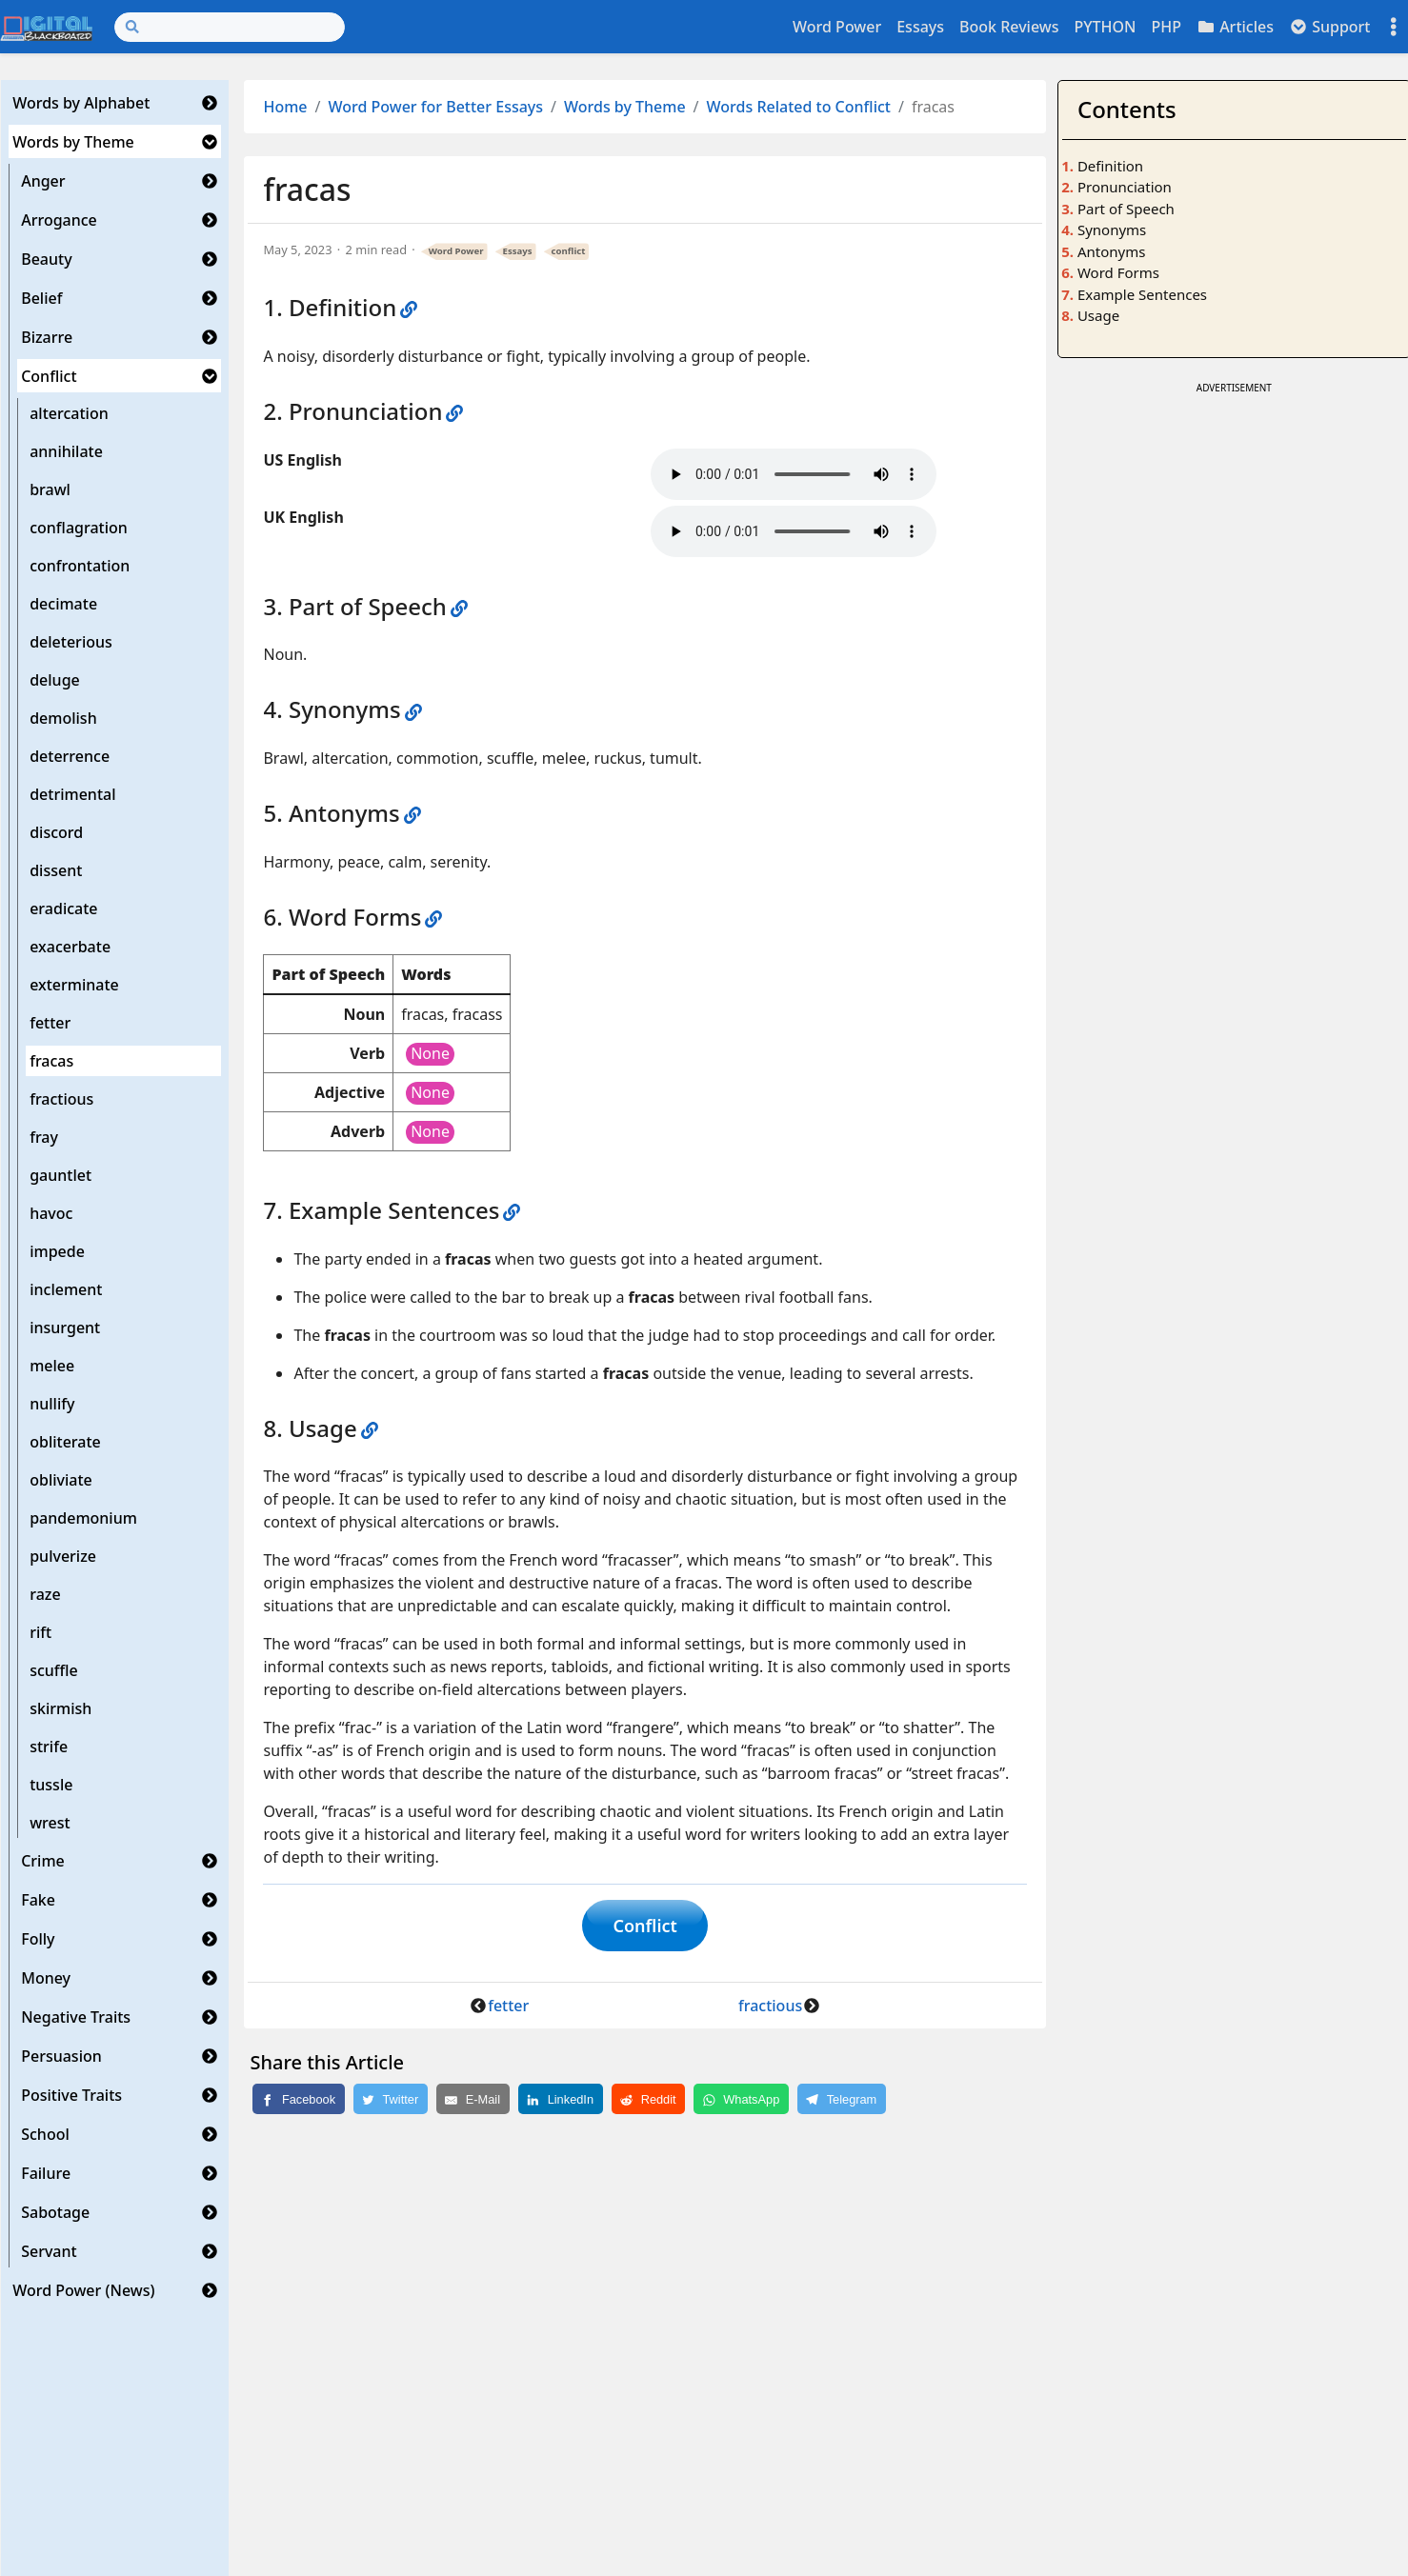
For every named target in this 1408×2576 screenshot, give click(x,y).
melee (52, 1365)
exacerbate (70, 946)
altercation (69, 413)
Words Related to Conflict (799, 106)
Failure (45, 2173)
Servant (49, 2251)
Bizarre (46, 337)
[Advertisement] (1233, 532)
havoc (51, 1213)
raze (45, 1594)
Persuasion (61, 2056)
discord (56, 832)
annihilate (66, 451)
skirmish (60, 1708)
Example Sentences (1142, 294)
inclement (66, 1289)
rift (40, 1632)
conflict (569, 251)
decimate (63, 603)
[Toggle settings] (1393, 27)
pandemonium (83, 1518)
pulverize (63, 1556)
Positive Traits (71, 2095)
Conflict (48, 376)
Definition (1110, 165)
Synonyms (1111, 229)
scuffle (54, 1670)
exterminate (74, 984)
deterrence (70, 756)
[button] (209, 103)
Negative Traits (76, 2017)
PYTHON (1105, 26)
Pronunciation (1124, 186)
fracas (51, 1060)
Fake (38, 1899)
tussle (51, 1784)
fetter (50, 1022)
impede (57, 1251)
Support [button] (1330, 26)
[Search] (229, 27)
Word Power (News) (83, 2290)
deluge (55, 679)
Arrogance (59, 220)
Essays (920, 26)
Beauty (46, 259)
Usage (1098, 315)
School (45, 2134)
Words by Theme (73, 141)
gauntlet (60, 1175)
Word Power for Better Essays (436, 106)
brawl (50, 489)
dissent (56, 870)
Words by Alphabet (81, 102)
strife (49, 1746)
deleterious (71, 641)
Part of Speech (1126, 208)
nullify (52, 1403)
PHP (1166, 26)
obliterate (65, 1441)
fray (44, 1137)
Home (285, 106)
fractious (61, 1098)
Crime (43, 1860)
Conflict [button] (645, 1927)
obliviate (61, 1479)
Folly (37, 1938)
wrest (50, 1822)
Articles (1235, 26)
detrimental (72, 794)
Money (45, 1977)
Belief (41, 298)
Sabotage (55, 2212)
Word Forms (1118, 272)
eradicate (63, 908)
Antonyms (1111, 251)
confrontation (80, 565)
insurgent (65, 1327)
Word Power (837, 26)
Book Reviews (1008, 26)
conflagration (79, 527)
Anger (43, 180)
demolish (63, 718)
